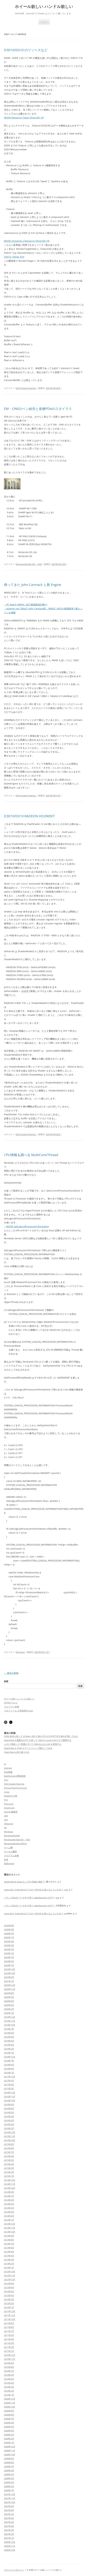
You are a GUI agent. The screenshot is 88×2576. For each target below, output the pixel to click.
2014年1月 (9, 2219)
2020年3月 (9, 2005)
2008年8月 (9, 2462)
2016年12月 (9, 2092)
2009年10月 (9, 2406)
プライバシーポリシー (14, 2570)
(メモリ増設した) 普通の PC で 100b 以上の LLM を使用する (32, 1744)
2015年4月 (9, 2164)
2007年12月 (9, 2494)
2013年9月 (9, 2235)
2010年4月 (9, 2382)
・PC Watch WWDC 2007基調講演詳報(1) (25, 604)
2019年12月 (9, 2016)
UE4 (6, 1815)
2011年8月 (9, 2327)
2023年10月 (9, 1973)
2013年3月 (9, 2259)
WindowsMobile (12, 1835)
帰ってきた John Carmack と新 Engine (32, 584)
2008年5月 (9, 2474)
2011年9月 (9, 2323)
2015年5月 (9, 2160)
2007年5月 (9, 2522)
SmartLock (9, 1807)
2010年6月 (9, 2374)
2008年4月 (9, 2478)
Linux (6, 1791)
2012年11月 (9, 2275)
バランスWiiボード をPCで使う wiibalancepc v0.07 (28, 1897)
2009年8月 (9, 2414)
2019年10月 (9, 2024)
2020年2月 (9, 2008)
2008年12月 (9, 2446)
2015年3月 (9, 2168)
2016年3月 (9, 2124)
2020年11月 (9, 1989)
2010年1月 (9, 2394)
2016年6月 (9, 2112)
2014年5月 (9, 2203)
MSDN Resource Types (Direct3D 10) (24, 117)
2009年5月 (9, 2426)
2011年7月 (9, 2331)
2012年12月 (9, 2271)
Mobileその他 (10, 1795)
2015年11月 (9, 2136)
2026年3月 (9, 1929)
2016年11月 (9, 2096)
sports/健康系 (11, 1811)
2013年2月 (9, 2263)
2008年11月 (9, 2450)
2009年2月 (9, 2438)
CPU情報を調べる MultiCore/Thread (31, 1155)
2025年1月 (9, 1953)
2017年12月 (9, 2076)
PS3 (6, 1799)
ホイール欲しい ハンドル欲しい (44, 6)
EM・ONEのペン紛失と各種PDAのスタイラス (38, 408)
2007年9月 (9, 2506)
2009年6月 (9, 2422)
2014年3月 (9, 2211)
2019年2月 (9, 2048)
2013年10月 (9, 2231)
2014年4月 (9, 2207)
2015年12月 (9, 2132)
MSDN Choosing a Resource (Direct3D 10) (27, 240)
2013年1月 (9, 2267)
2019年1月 (9, 2052)
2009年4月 (9, 2430)
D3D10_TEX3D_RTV (14, 256)
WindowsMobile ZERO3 (15, 1843)
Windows (20, 1652)
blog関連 (8, 1771)
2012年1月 (9, 2307)
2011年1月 (9, 2351)
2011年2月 (9, 2347)
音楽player (9, 1863)
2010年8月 (9, 2367)
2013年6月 (9, 2247)
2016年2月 (9, 2128)
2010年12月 (9, 2355)
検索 (6, 1681)
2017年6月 (9, 2084)
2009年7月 (9, 2418)
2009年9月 (9, 2410)
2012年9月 (9, 2283)
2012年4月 (9, 2295)
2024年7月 (9, 1957)
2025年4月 (9, 1941)
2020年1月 (9, 2012)
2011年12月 (9, 2311)
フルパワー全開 (11, 1706)
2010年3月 (9, 2386)
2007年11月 (9, 2498)
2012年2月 (9, 2303)
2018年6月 (9, 2064)
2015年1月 (9, 2176)
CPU (6, 1779)
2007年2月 (9, 2534)
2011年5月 (9, 2335)
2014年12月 (9, 2180)
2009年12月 (9, 2398)
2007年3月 (9, 2530)
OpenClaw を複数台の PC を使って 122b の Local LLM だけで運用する (37, 1740)
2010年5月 (9, 2378)
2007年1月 (9, 2538)
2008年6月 (9, 2470)
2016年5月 (9, 2116)
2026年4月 (9, 1925)
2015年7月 (9, 2152)
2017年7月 (9, 2080)
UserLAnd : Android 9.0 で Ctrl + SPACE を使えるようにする (32, 1889)
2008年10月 (9, 2454)
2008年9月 (9, 2458)
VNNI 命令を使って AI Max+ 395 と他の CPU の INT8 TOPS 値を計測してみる (41, 1736)
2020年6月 (9, 2001)
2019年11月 (9, 2020)
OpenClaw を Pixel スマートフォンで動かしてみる (28, 1748)
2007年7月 (9, 2514)
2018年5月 (9, 2068)
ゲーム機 (8, 1847)
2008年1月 (9, 2490)
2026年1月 (9, 1937)
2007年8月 (9, 2510)
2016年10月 (9, 2100)
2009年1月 (9, 2442)
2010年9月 (9, 2363)
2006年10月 (9, 2549)
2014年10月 (9, 2188)
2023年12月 (9, 1969)
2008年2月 (9, 2486)
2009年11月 (9, 2402)
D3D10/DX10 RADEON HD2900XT (29, 816)
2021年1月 (9, 1981)
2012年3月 (9, 2299)
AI (5, 1764)
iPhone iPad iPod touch (15, 1787)
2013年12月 (9, 2223)
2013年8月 (9, 2239)
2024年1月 (9, 1965)
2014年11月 (9, 2184)
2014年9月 (9, 2191)
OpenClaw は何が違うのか (17, 1752)
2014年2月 (9, 2215)
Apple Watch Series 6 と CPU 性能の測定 (23, 1881)
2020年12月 (9, 1985)
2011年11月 (9, 2315)
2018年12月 (9, 2056)
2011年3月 (9, 2343)
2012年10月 (9, 2279)
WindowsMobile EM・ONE (29, 564)
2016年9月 (9, 2104)
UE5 (6, 1819)
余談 (6, 1859)
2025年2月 (9, 1949)
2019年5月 (9, 2036)
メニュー (44, 22)
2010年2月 (9, 2390)
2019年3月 (9, 2044)
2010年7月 (9, 2370)
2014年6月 (9, 2199)
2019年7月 (9, 2028)
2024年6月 (9, 1961)
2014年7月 (9, 2195)
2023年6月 (9, 1977)
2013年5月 (9, 2251)
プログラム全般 (11, 1855)
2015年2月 (9, 2172)
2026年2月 (9, 1933)
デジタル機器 (10, 1851)
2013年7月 (9, 2243)
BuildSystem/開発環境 (15, 1775)
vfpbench (8, 1823)
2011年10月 (9, 2319)
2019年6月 (9, 2032)
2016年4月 (9, 2120)
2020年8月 (9, 1993)
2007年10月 (9, 2502)
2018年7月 (9, 2060)
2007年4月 (9, 2526)
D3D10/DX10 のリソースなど (26, 50)
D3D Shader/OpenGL (26, 388)
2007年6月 (9, 2518)
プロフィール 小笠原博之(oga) (18, 1710)
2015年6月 (9, 2156)
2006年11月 (9, 2546)
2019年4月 (9, 2040)
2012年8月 (9, 2287)
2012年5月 (9, 2291)
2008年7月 (9, 2466)
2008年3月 (9, 2482)
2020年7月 (9, 1997)
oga (66, 1889)
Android (8, 1768)
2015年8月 (9, 2148)
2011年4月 (9, 2339)
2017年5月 (9, 2088)
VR (5, 1827)
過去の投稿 (11, 1673)
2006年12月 (9, 2542)
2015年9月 (9, 2144)
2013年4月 (9, 2255)
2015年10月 (9, 2140)
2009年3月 (9, 2434)
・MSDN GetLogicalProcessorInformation (26, 1226)
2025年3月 (9, 1945)
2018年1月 (9, 2072)
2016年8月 (9, 2108)
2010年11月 (9, 2359)
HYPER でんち (11, 1702)
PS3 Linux (9, 1803)
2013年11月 (9, 2227)
